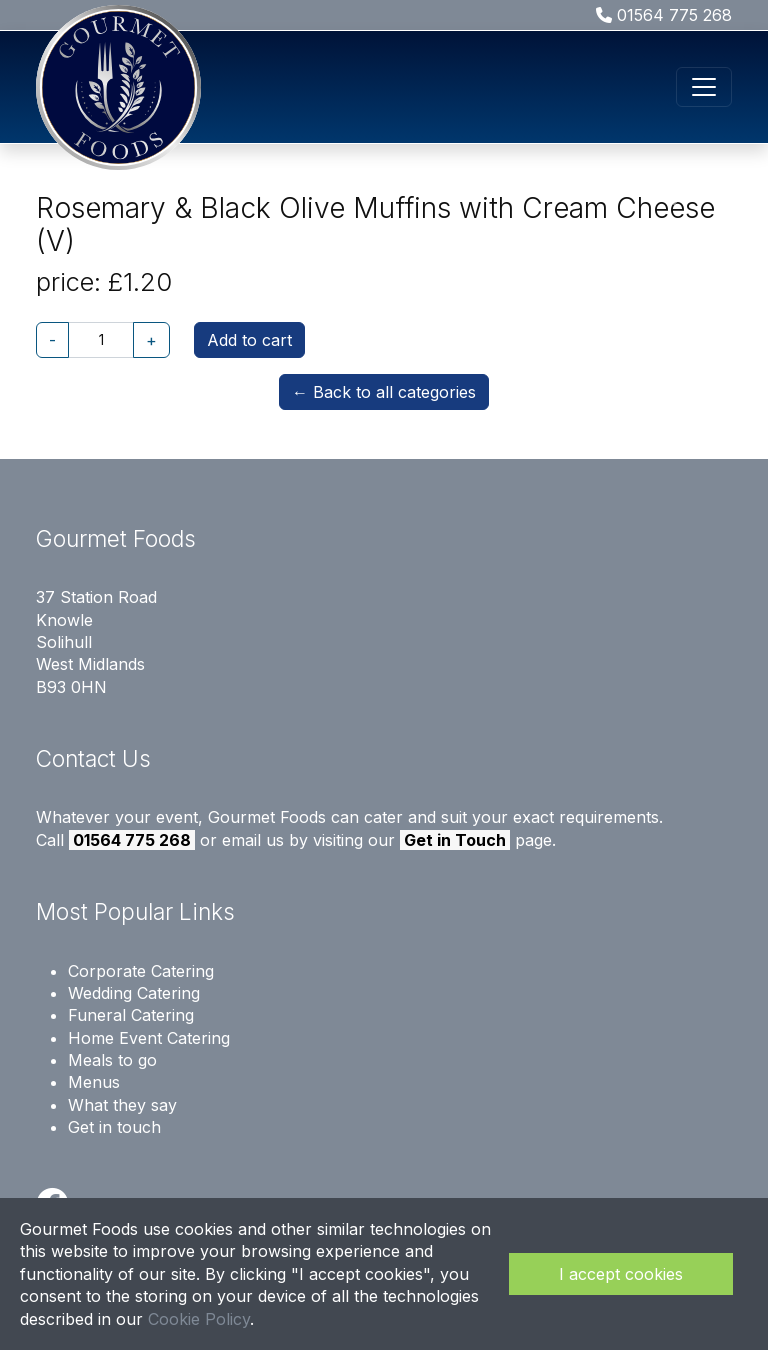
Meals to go (112, 1060)
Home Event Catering (149, 1038)
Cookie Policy (199, 1319)
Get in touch (114, 1127)
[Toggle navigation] (704, 87)
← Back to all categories (384, 392)
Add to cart (249, 340)
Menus (94, 1082)
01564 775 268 (664, 15)
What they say (122, 1105)
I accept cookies (621, 1274)
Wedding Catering (134, 993)
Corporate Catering (141, 971)
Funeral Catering (131, 1015)
